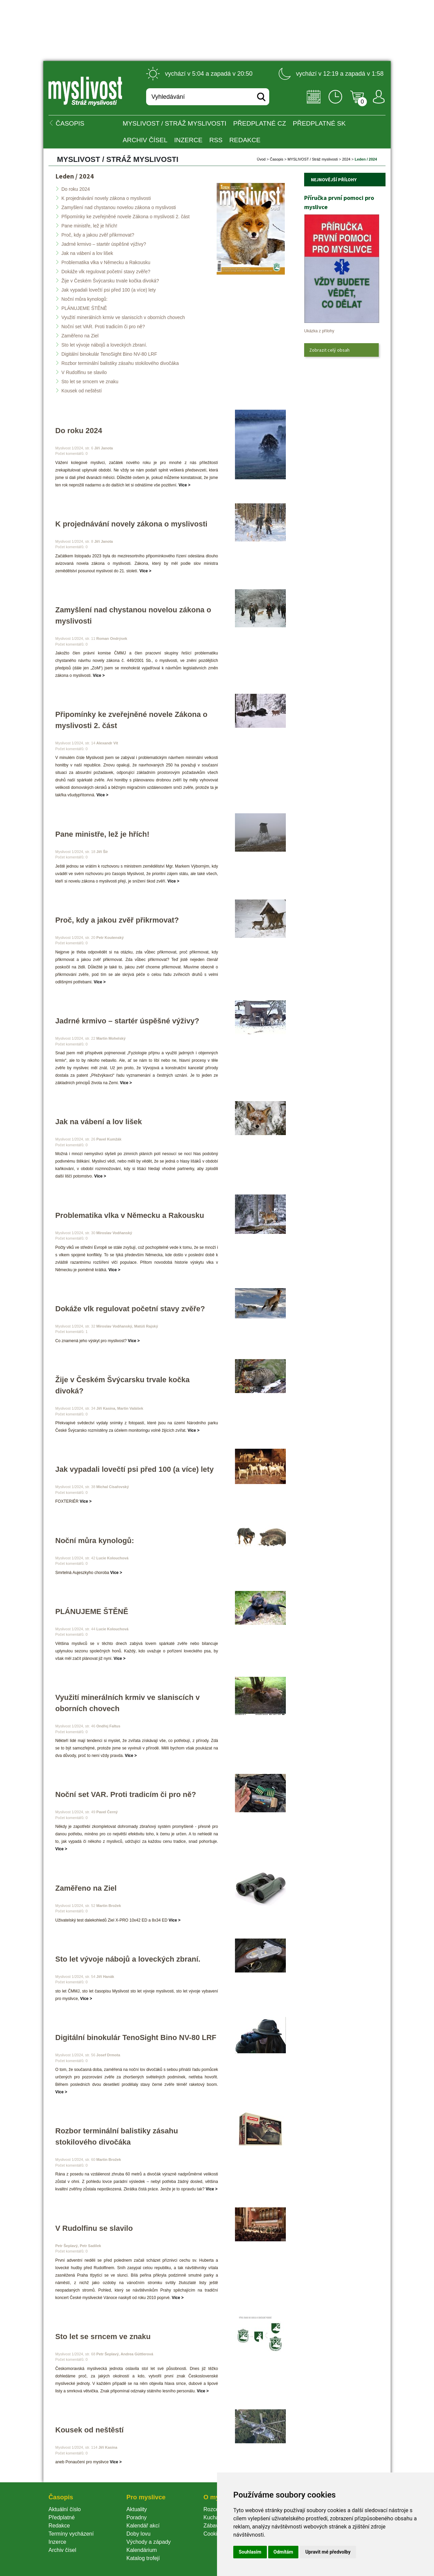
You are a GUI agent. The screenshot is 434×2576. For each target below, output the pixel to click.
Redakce (244, 140)
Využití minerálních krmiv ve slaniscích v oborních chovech (123, 317)
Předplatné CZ (259, 123)
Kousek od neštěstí (81, 390)
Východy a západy (148, 2542)
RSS (215, 140)
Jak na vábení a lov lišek (87, 253)
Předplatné (61, 2517)
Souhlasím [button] (250, 2552)
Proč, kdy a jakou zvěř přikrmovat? (97, 235)
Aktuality (136, 2509)
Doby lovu (138, 2534)
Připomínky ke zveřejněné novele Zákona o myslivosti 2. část (125, 216)
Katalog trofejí (143, 2558)
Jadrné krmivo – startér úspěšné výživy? (103, 244)
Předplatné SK (319, 123)
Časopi (276, 159)
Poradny (136, 2517)
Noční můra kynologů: (84, 299)
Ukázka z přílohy (319, 331)
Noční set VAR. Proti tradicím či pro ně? (103, 326)
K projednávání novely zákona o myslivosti (106, 198)
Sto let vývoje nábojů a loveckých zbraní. (104, 345)
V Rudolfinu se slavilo (84, 372)
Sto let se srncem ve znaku (89, 381)
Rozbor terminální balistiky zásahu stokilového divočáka (120, 363)
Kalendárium (141, 2550)
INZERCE (188, 140)
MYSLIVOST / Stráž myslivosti (174, 123)
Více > (185, 485)
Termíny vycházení (71, 2534)
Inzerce (57, 2542)
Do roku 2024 (75, 189)
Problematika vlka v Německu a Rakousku (105, 262)
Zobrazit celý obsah (329, 350)
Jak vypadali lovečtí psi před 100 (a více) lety (108, 290)
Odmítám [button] (283, 2552)
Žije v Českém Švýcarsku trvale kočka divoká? (110, 280)
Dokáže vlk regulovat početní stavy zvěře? (105, 271)
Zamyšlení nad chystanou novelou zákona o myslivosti (118, 207)
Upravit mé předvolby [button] (327, 2552)
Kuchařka (214, 2517)
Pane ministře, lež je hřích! (89, 225)
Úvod (261, 159)
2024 (346, 159)
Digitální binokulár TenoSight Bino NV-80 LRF (109, 354)
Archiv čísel (145, 140)
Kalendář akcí (143, 2525)
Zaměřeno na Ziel (80, 335)
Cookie (213, 2534)
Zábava (212, 2525)
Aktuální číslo (64, 2509)
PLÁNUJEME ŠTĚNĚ (84, 308)
